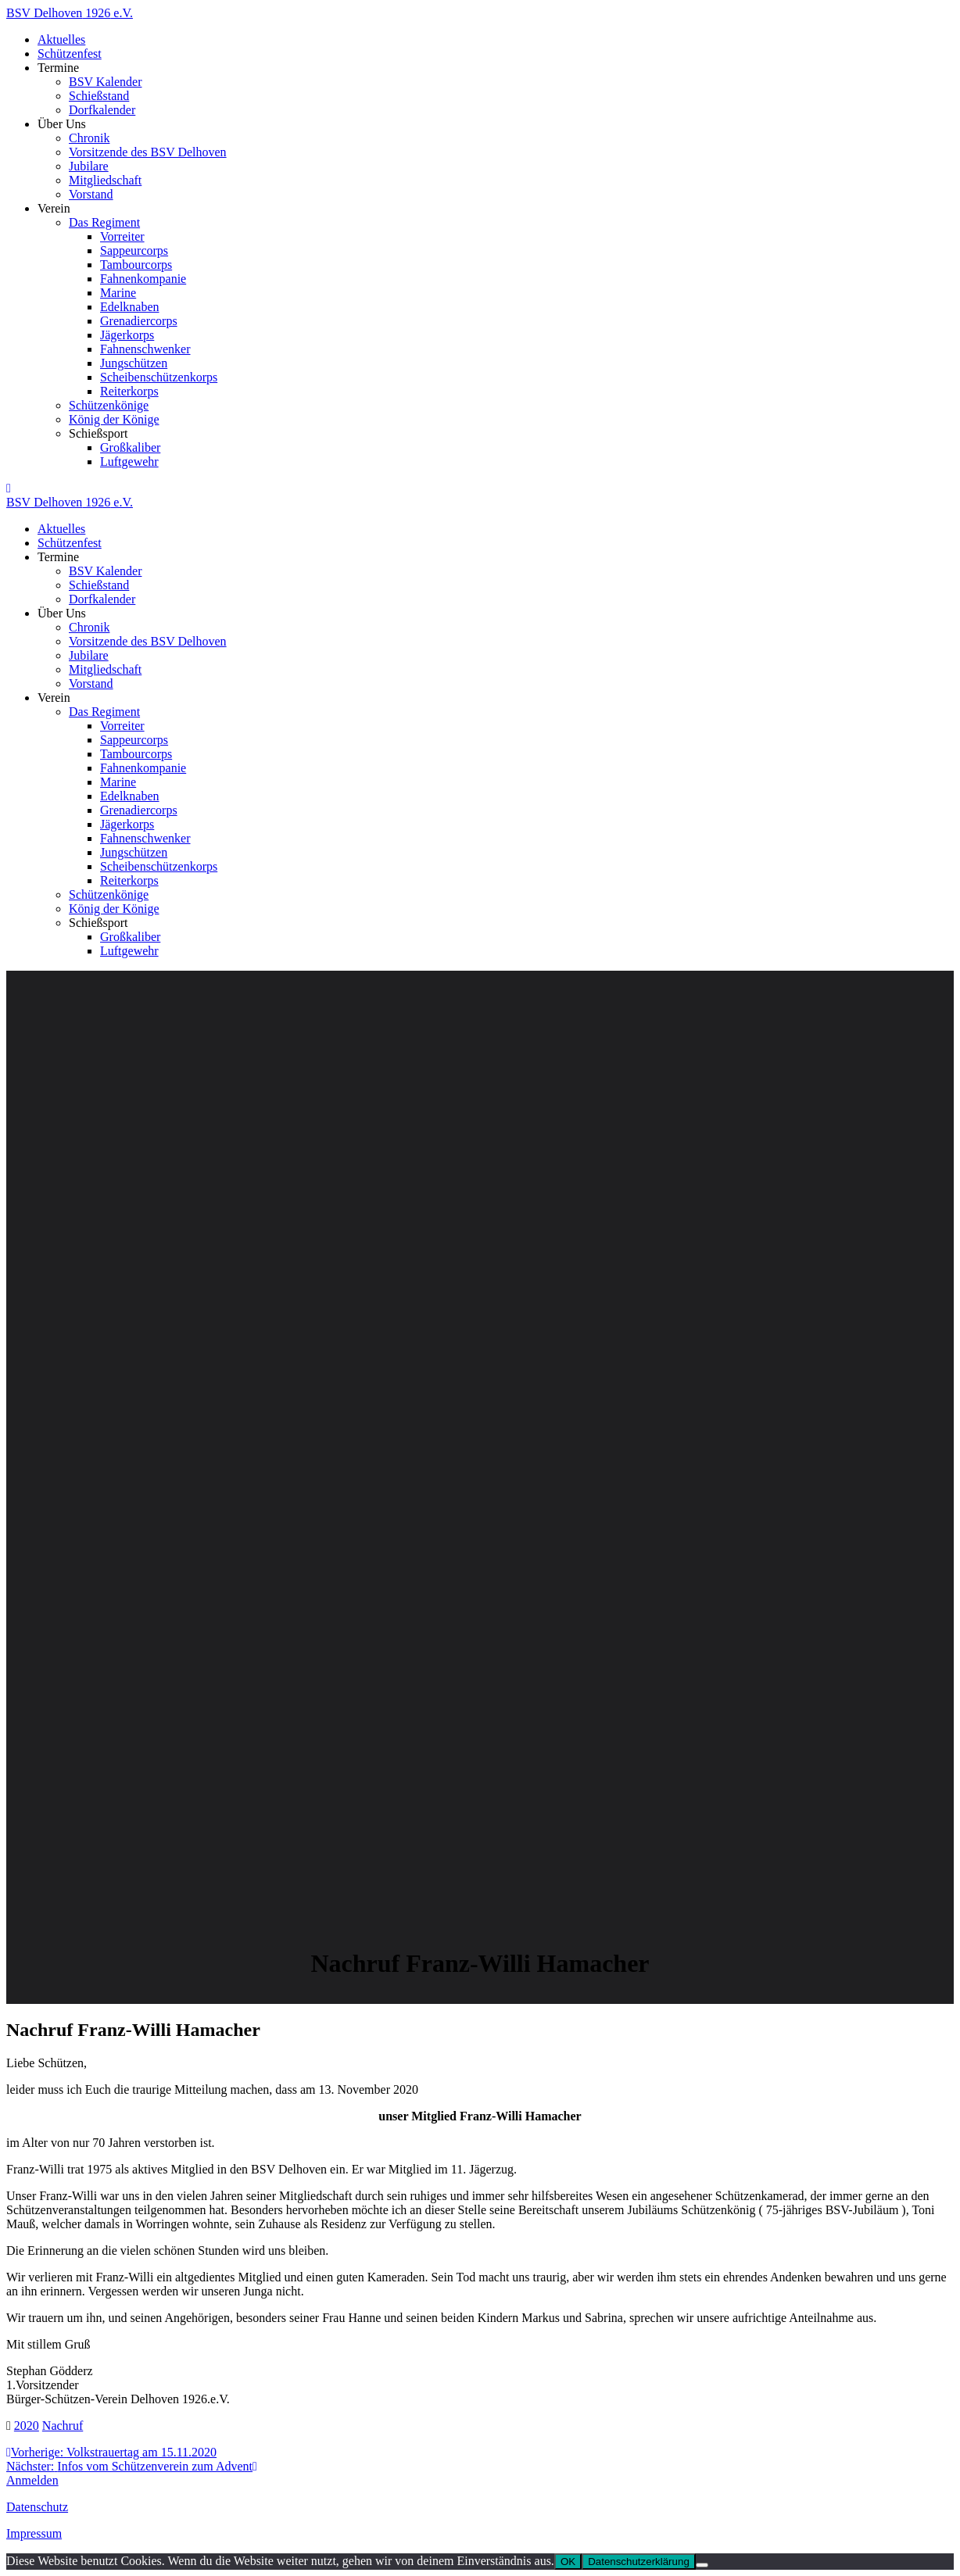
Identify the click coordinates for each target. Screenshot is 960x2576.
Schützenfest (70, 53)
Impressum (34, 2533)
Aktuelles (61, 39)
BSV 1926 (69, 13)
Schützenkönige (109, 405)
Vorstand (91, 194)
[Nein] (702, 2565)
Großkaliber (130, 447)
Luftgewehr (129, 461)
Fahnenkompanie (143, 278)
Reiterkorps (129, 391)
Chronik (89, 138)
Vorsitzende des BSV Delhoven (148, 152)
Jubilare (89, 166)
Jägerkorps (127, 335)
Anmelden (32, 2480)
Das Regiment (104, 222)
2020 (26, 2425)
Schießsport (98, 433)
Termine (58, 67)
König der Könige (114, 419)
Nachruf (62, 2425)
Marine (118, 292)
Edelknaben (129, 306)
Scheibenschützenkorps (158, 377)
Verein (54, 208)
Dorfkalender (102, 109)
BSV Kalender (105, 81)
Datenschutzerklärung (639, 2561)
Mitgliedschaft (105, 180)
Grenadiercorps (138, 320)
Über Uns (62, 124)
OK (568, 2561)
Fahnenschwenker (145, 349)
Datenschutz (37, 2506)
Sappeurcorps (134, 250)
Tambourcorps (136, 264)
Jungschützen (133, 363)
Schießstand (99, 95)
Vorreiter (122, 236)
